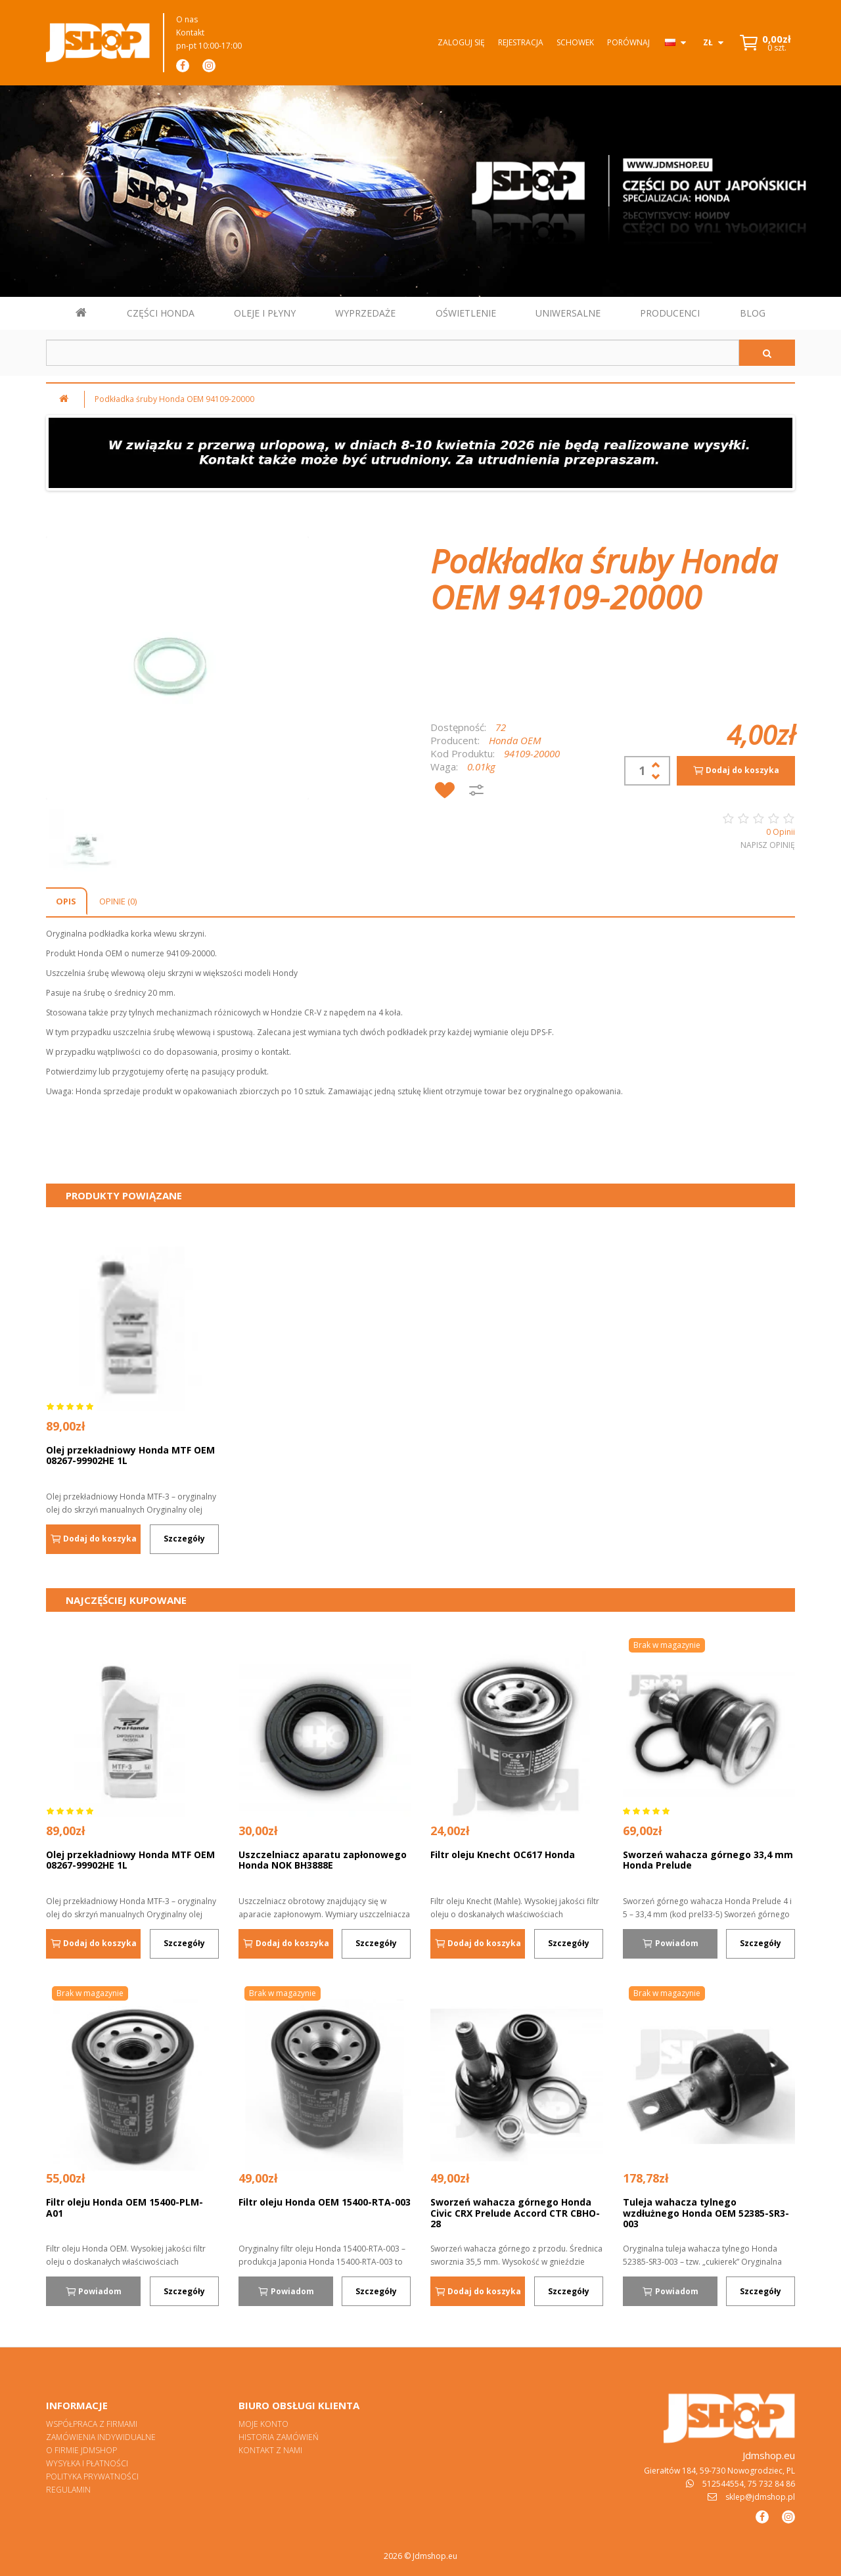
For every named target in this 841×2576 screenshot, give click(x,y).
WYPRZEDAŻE (365, 313)
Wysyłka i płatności (87, 2463)
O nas (187, 19)
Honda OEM (515, 740)
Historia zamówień (279, 2437)
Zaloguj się (461, 42)
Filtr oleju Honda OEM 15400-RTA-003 (325, 2202)
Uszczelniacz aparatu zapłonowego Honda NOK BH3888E (323, 1860)
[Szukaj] (767, 353)
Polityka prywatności (92, 2476)
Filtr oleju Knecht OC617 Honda (502, 1854)
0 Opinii (780, 831)
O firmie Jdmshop (81, 2450)
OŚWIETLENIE (466, 313)
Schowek (575, 42)
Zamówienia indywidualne (101, 2437)
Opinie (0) (118, 901)
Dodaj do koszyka (736, 770)
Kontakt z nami (270, 2450)
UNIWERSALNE (568, 313)
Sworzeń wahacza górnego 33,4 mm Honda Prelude (708, 1860)
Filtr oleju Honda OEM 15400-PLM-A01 (124, 2207)
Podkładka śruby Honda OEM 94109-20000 (174, 399)
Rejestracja (520, 42)
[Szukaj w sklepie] (392, 353)
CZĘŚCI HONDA (160, 313)
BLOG (752, 313)
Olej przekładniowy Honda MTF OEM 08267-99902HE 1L (130, 1455)
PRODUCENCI (670, 313)
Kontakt (190, 32)
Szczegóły (184, 1538)
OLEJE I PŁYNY (265, 313)
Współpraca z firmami (91, 2424)
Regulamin (68, 2489)
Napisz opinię (767, 845)
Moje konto (263, 2424)
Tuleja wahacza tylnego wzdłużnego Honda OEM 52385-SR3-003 (706, 2213)
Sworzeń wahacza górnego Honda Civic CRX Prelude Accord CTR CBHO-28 (515, 2213)
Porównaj (628, 42)
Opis (66, 901)
